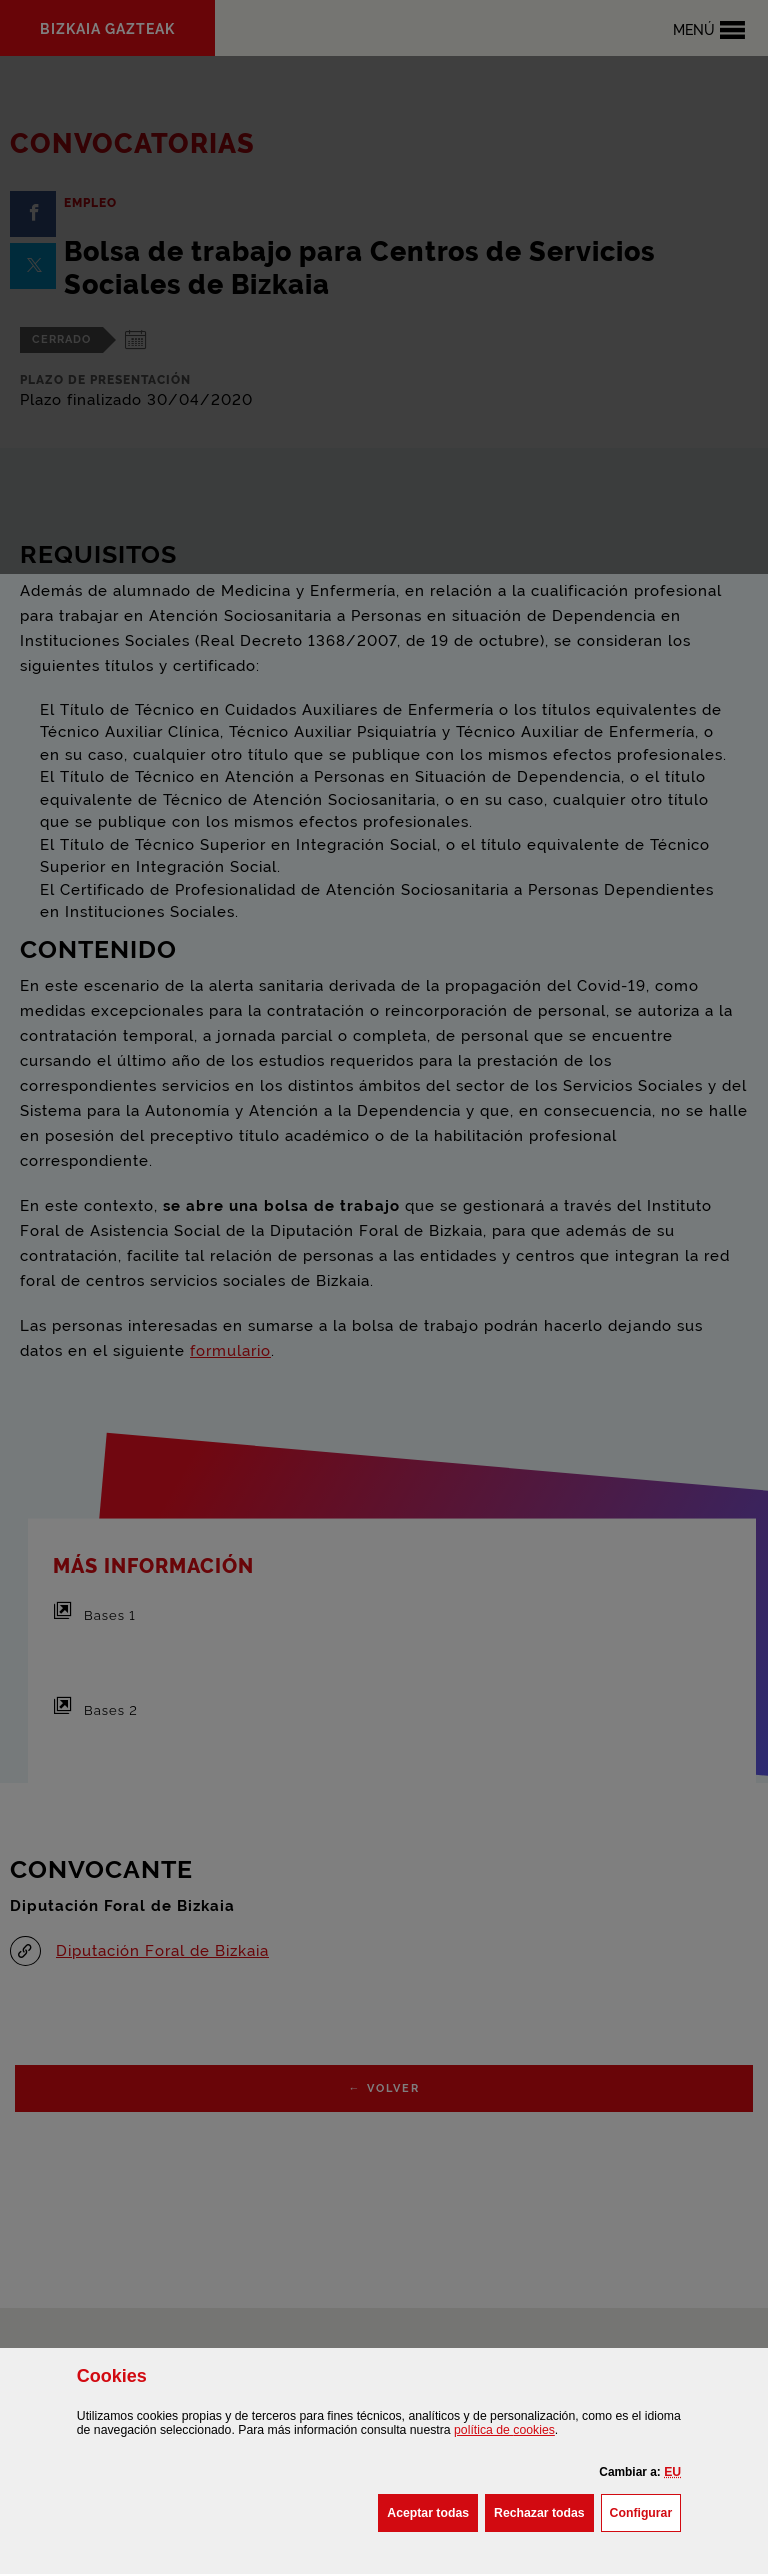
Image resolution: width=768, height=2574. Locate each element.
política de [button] (504, 2430)
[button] (672, 2472)
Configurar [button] (646, 2511)
